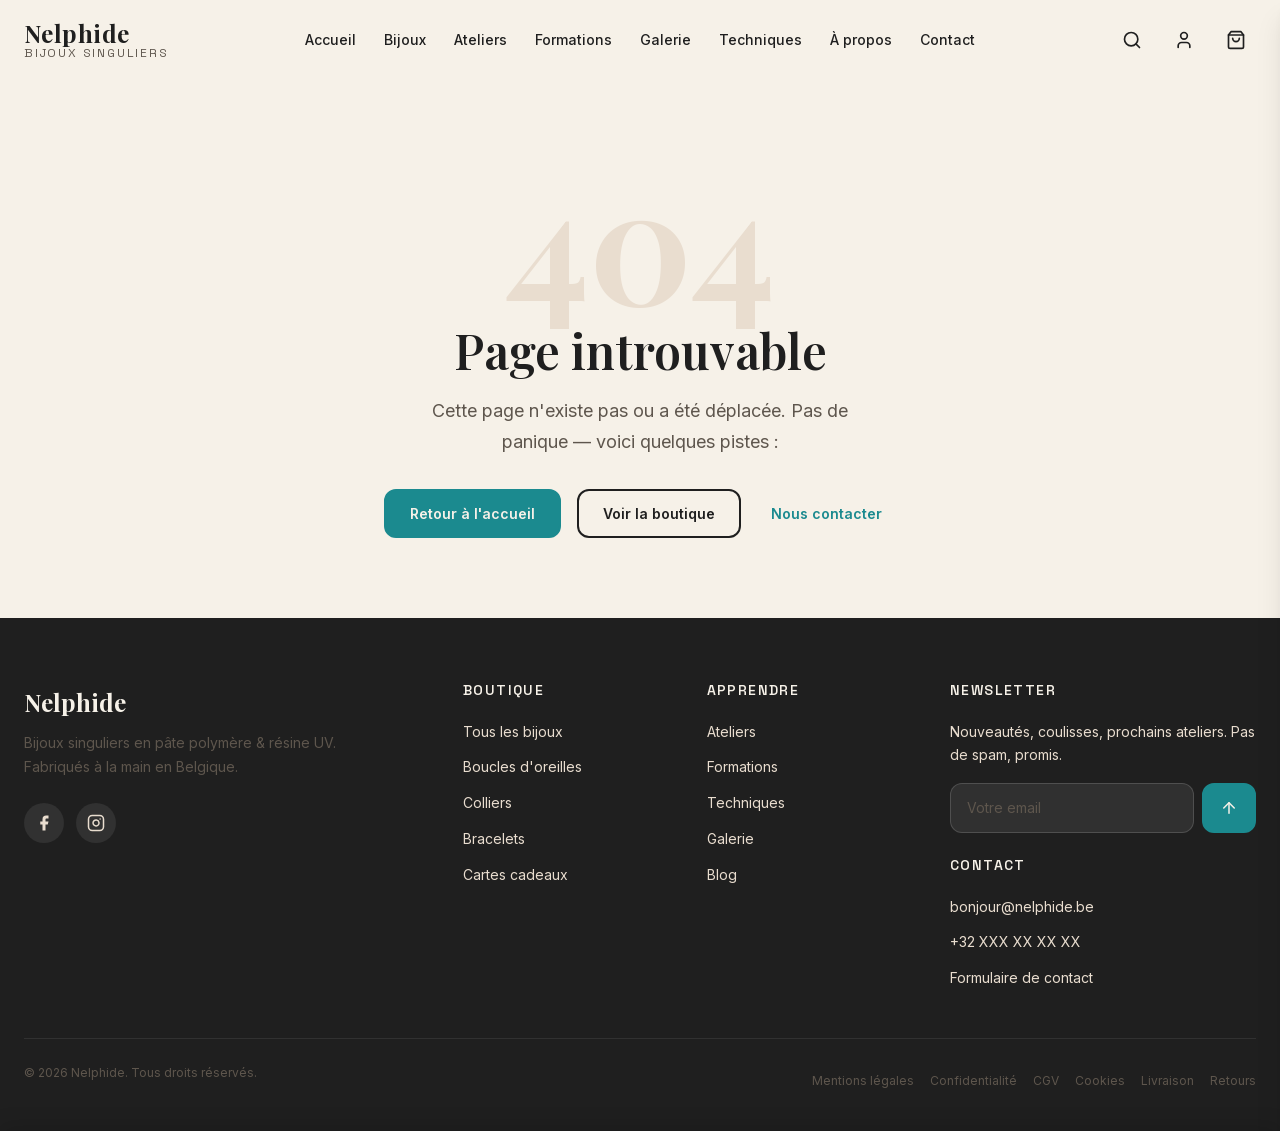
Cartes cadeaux (515, 874)
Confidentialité (973, 1080)
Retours (1233, 1080)
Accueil (330, 39)
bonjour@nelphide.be (1022, 906)
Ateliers (480, 39)
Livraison (1167, 1080)
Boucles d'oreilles (522, 766)
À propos (861, 39)
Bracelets (494, 838)
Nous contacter (826, 513)
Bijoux (405, 39)
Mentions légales (863, 1080)
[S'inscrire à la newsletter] (1229, 808)
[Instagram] (96, 823)
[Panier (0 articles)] (1236, 40)
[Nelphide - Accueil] (96, 40)
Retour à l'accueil (472, 513)
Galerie (665, 39)
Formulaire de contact (1021, 977)
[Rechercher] (1132, 40)
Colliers (487, 802)
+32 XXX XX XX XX (1015, 941)
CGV (1046, 1080)
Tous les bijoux (513, 731)
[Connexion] (1184, 40)
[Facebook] (44, 823)
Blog (722, 874)
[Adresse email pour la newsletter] (1072, 808)
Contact (947, 39)
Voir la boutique (659, 513)
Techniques (760, 39)
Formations (573, 39)
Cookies (1100, 1080)
